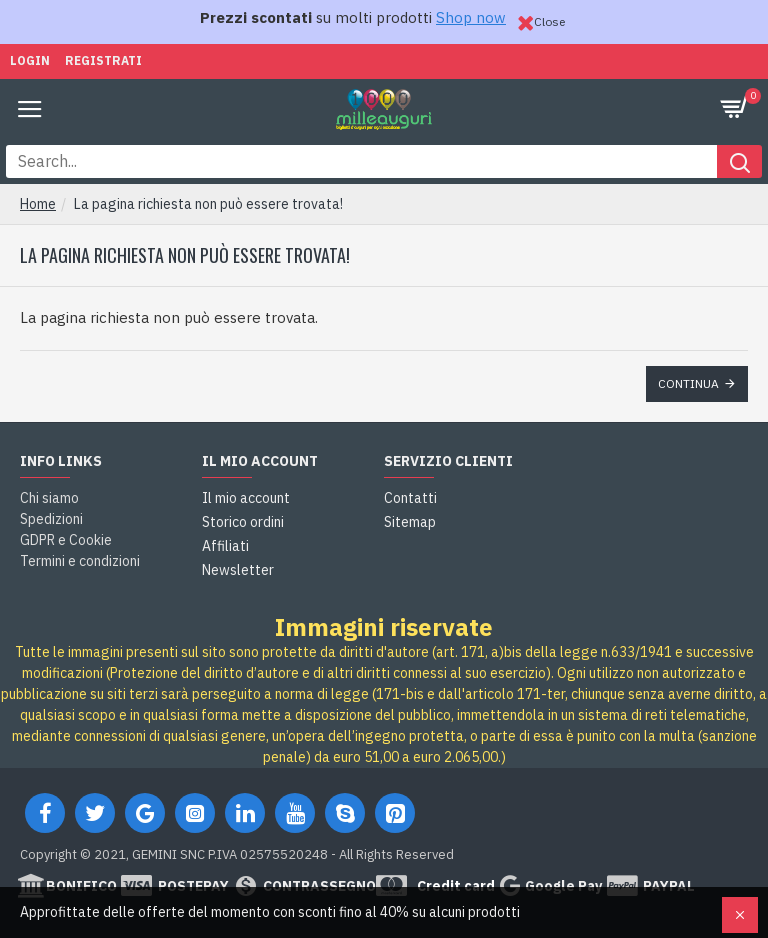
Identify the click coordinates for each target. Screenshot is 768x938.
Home (38, 204)
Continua (688, 383)
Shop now (471, 17)
